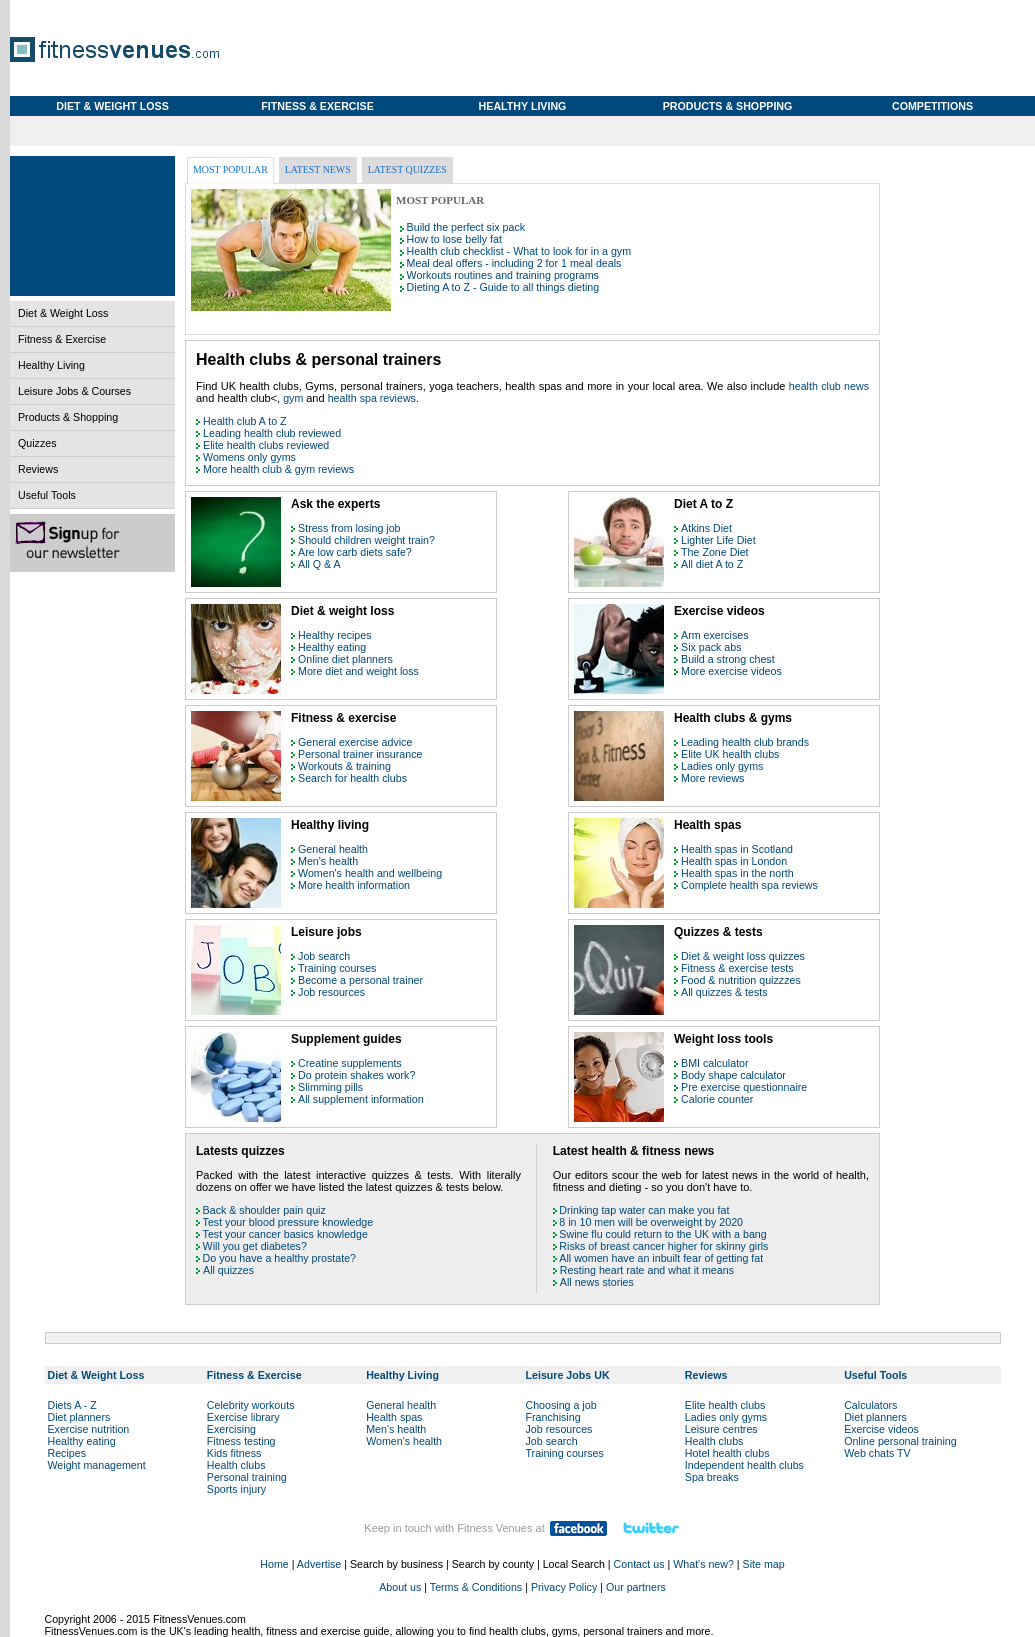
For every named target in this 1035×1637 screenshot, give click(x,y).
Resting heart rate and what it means (647, 1270)
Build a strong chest (728, 659)
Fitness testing (241, 1441)
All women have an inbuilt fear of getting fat (661, 1258)
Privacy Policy (564, 1587)
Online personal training (900, 1441)
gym (294, 398)
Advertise (319, 1564)
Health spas (394, 1417)
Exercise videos (881, 1429)
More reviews (712, 778)
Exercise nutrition (89, 1429)
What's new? (703, 1564)
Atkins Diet (706, 528)
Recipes (67, 1453)
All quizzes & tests (724, 992)
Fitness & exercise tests (737, 968)
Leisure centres (721, 1429)
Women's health (404, 1441)
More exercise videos (731, 671)
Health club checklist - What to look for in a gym (519, 251)
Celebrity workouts (251, 1405)
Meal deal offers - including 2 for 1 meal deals (514, 263)
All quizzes (228, 1270)
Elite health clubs (725, 1405)
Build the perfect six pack (466, 227)
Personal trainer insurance (360, 754)
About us (400, 1587)
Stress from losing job (349, 528)
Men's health (328, 861)
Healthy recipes (334, 635)
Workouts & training (344, 766)
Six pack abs (711, 647)
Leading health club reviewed (272, 433)
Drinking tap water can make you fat (644, 1210)
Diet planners (79, 1417)
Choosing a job (560, 1405)
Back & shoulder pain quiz (264, 1210)
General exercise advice (355, 742)
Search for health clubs (352, 778)
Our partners (636, 1587)
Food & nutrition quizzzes (741, 980)
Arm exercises (715, 635)
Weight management (97, 1465)
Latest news (318, 169)
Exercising (231, 1429)
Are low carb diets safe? (355, 552)
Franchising (552, 1417)
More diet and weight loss (358, 671)
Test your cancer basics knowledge (285, 1234)
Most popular (230, 169)
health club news (829, 386)
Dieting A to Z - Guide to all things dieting (503, 287)
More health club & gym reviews (278, 469)
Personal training (247, 1477)
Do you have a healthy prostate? (279, 1258)
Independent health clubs (744, 1465)
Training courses (337, 968)
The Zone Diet (715, 552)
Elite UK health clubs (730, 754)
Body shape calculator (733, 1075)
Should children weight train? (366, 540)
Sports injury (236, 1489)
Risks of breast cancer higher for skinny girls (663, 1246)
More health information (354, 885)
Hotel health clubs (727, 1453)
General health (333, 849)
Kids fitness (234, 1453)
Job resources (331, 992)
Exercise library (243, 1417)
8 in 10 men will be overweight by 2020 (651, 1222)
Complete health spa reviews (749, 885)
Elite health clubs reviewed (266, 445)
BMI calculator (715, 1063)
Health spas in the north (737, 873)
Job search (324, 956)
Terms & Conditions (476, 1587)
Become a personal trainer (360, 980)
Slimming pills (330, 1087)
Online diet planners (345, 659)
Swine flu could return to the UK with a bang (662, 1234)
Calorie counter (717, 1099)
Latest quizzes (407, 169)
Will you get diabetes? (255, 1246)
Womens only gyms (249, 457)
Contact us (639, 1564)
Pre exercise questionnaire (744, 1087)
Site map (764, 1564)
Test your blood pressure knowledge (288, 1222)
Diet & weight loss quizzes (743, 956)
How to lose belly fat (454, 239)
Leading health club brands (745, 742)
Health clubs (236, 1465)
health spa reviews (372, 398)
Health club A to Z (245, 421)
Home (274, 1564)
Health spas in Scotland (737, 849)
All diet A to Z (712, 564)
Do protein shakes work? (356, 1075)
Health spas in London (734, 861)
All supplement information (361, 1099)
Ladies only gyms (722, 766)
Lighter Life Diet (718, 540)
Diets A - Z (72, 1405)
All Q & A (319, 564)
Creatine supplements (350, 1063)
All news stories (597, 1282)
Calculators (870, 1405)
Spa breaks (712, 1477)
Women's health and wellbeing (370, 873)
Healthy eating (332, 647)
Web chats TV (877, 1453)
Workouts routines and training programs (503, 275)
